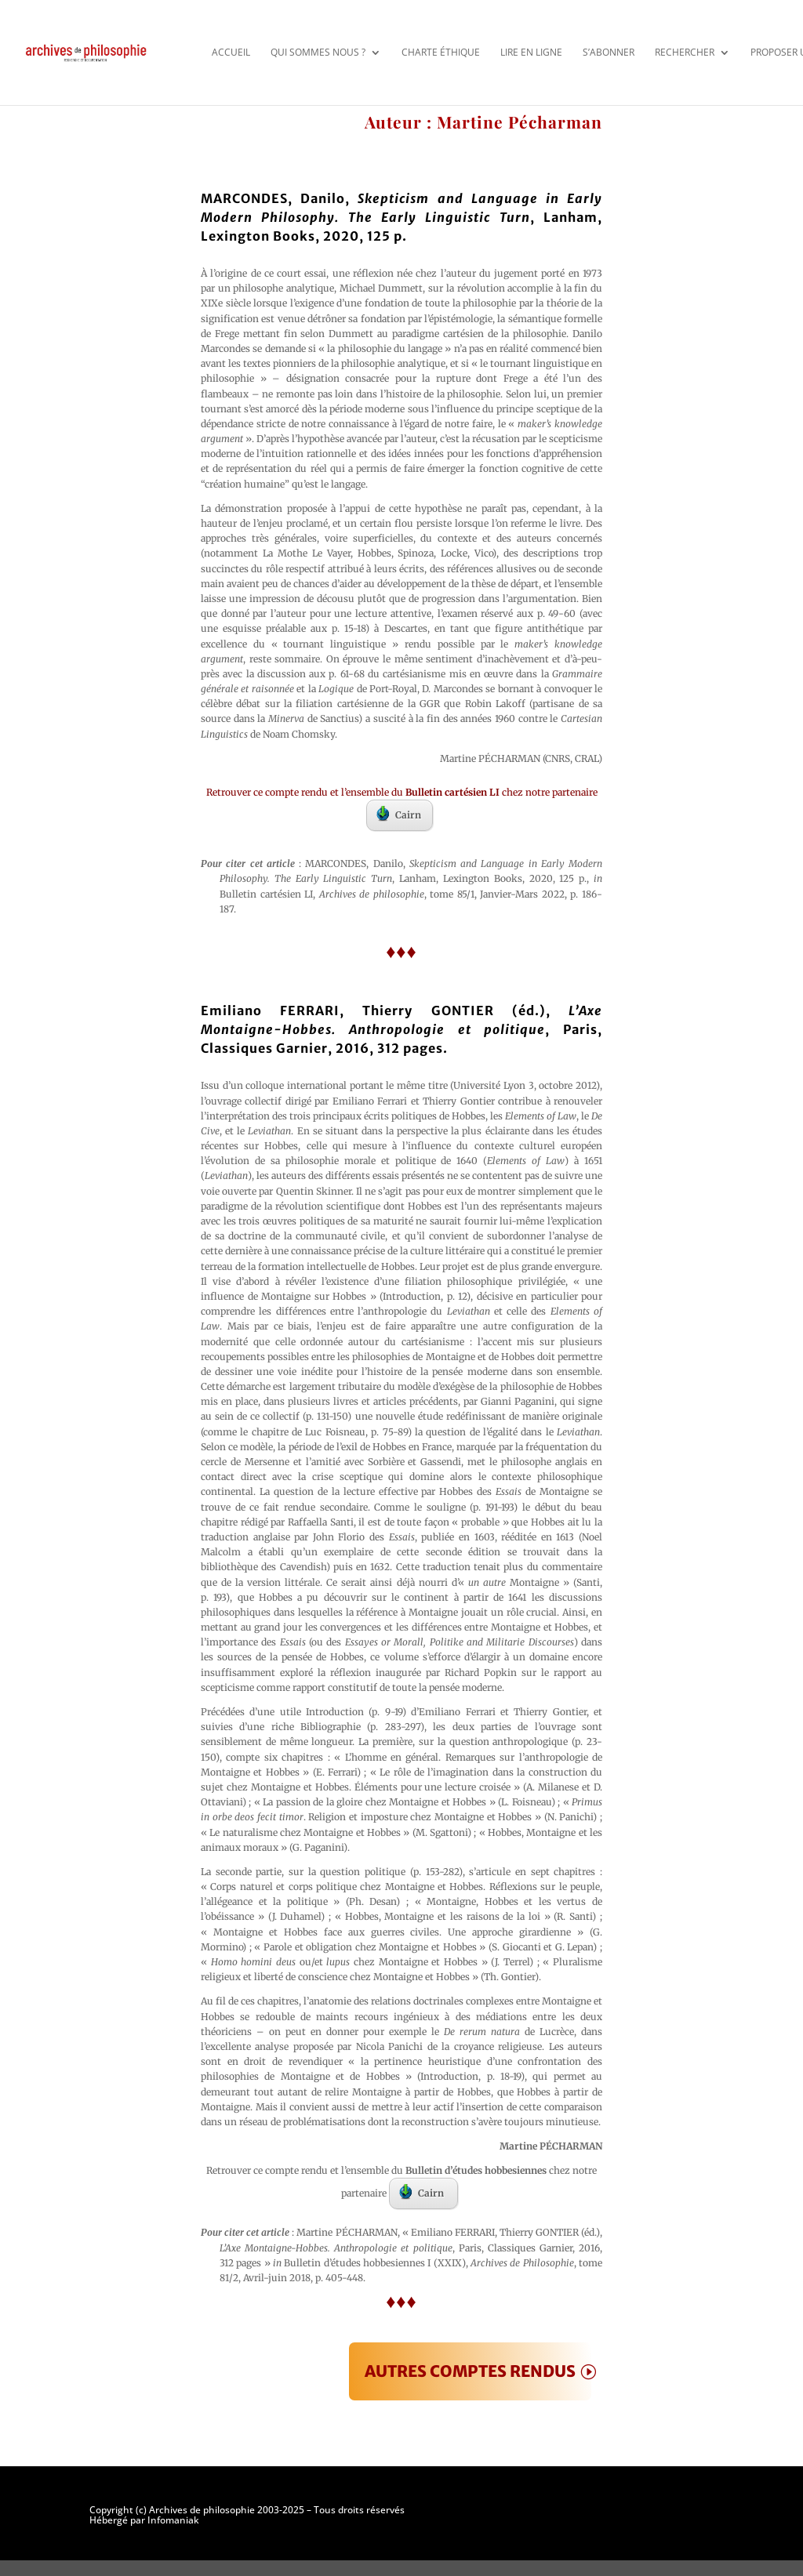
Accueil (231, 52)
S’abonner (608, 52)
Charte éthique (441, 52)
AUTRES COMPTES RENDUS (470, 2371)
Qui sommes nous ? (318, 52)
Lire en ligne (531, 52)
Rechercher (684, 52)
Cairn (398, 814)
